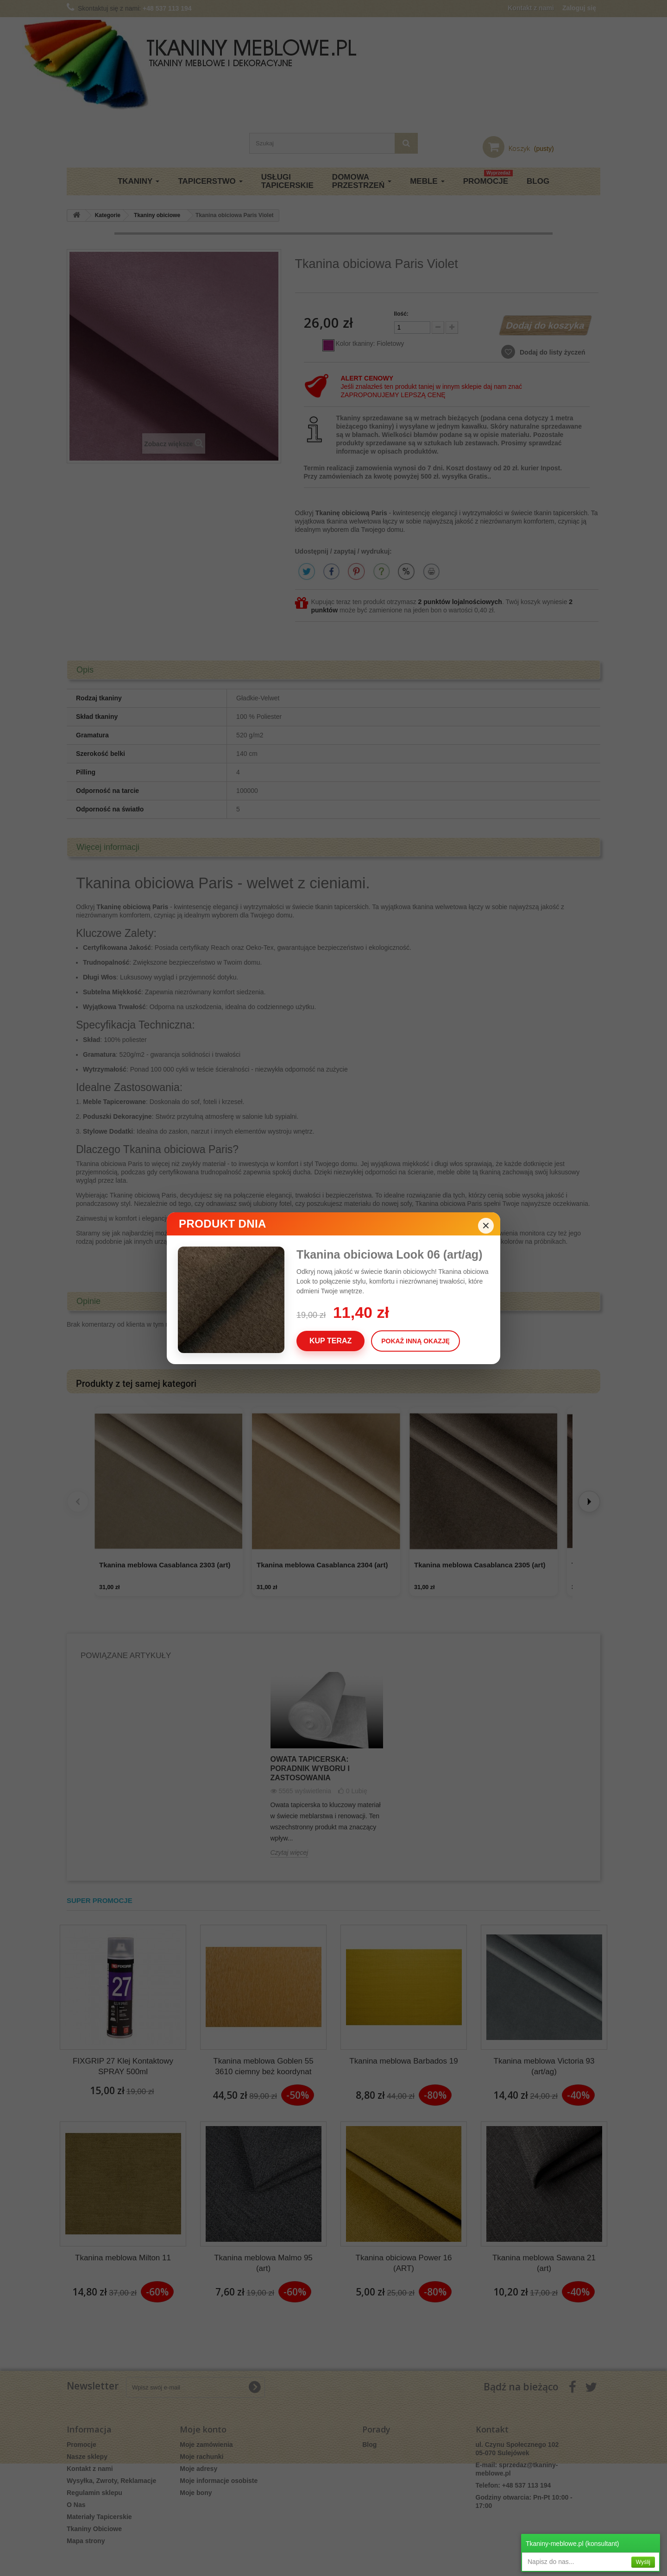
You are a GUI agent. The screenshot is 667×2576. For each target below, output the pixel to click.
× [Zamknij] (486, 1225)
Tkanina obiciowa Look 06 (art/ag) (389, 1254)
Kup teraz (330, 1341)
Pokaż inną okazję (415, 1341)
